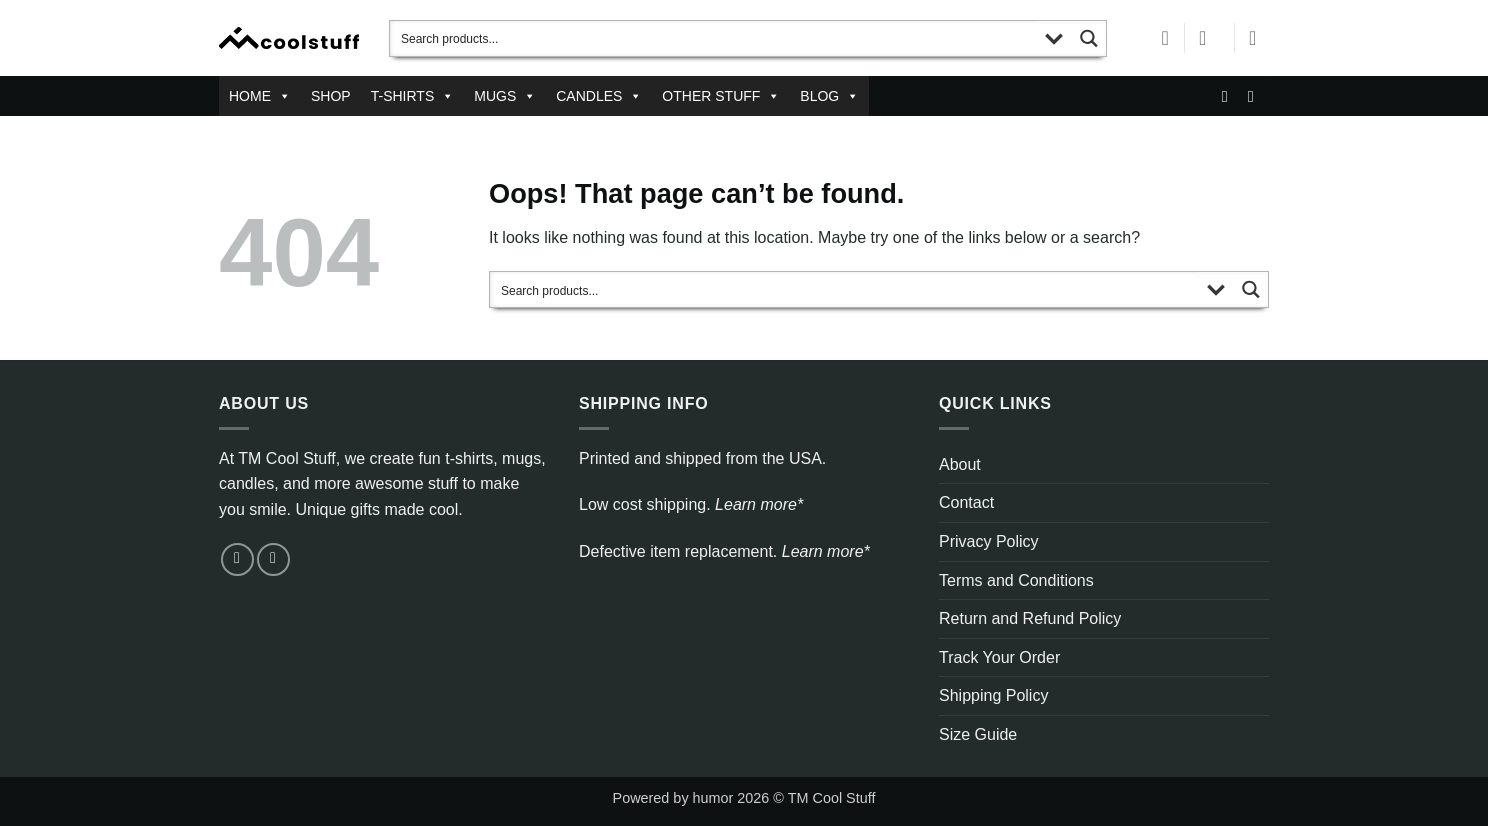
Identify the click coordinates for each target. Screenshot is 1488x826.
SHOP (331, 96)
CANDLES (599, 96)
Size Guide (978, 734)
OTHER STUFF (721, 96)
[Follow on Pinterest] (1256, 96)
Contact (966, 502)
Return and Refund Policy (1030, 618)
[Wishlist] (1165, 38)
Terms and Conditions (1016, 580)
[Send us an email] (1230, 96)
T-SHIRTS (413, 96)
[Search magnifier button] (1088, 38)
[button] (1209, 38)
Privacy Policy (989, 541)
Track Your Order (999, 657)
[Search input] (714, 38)
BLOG (829, 96)
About (960, 464)
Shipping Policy (993, 695)
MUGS (505, 96)
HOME (260, 96)
